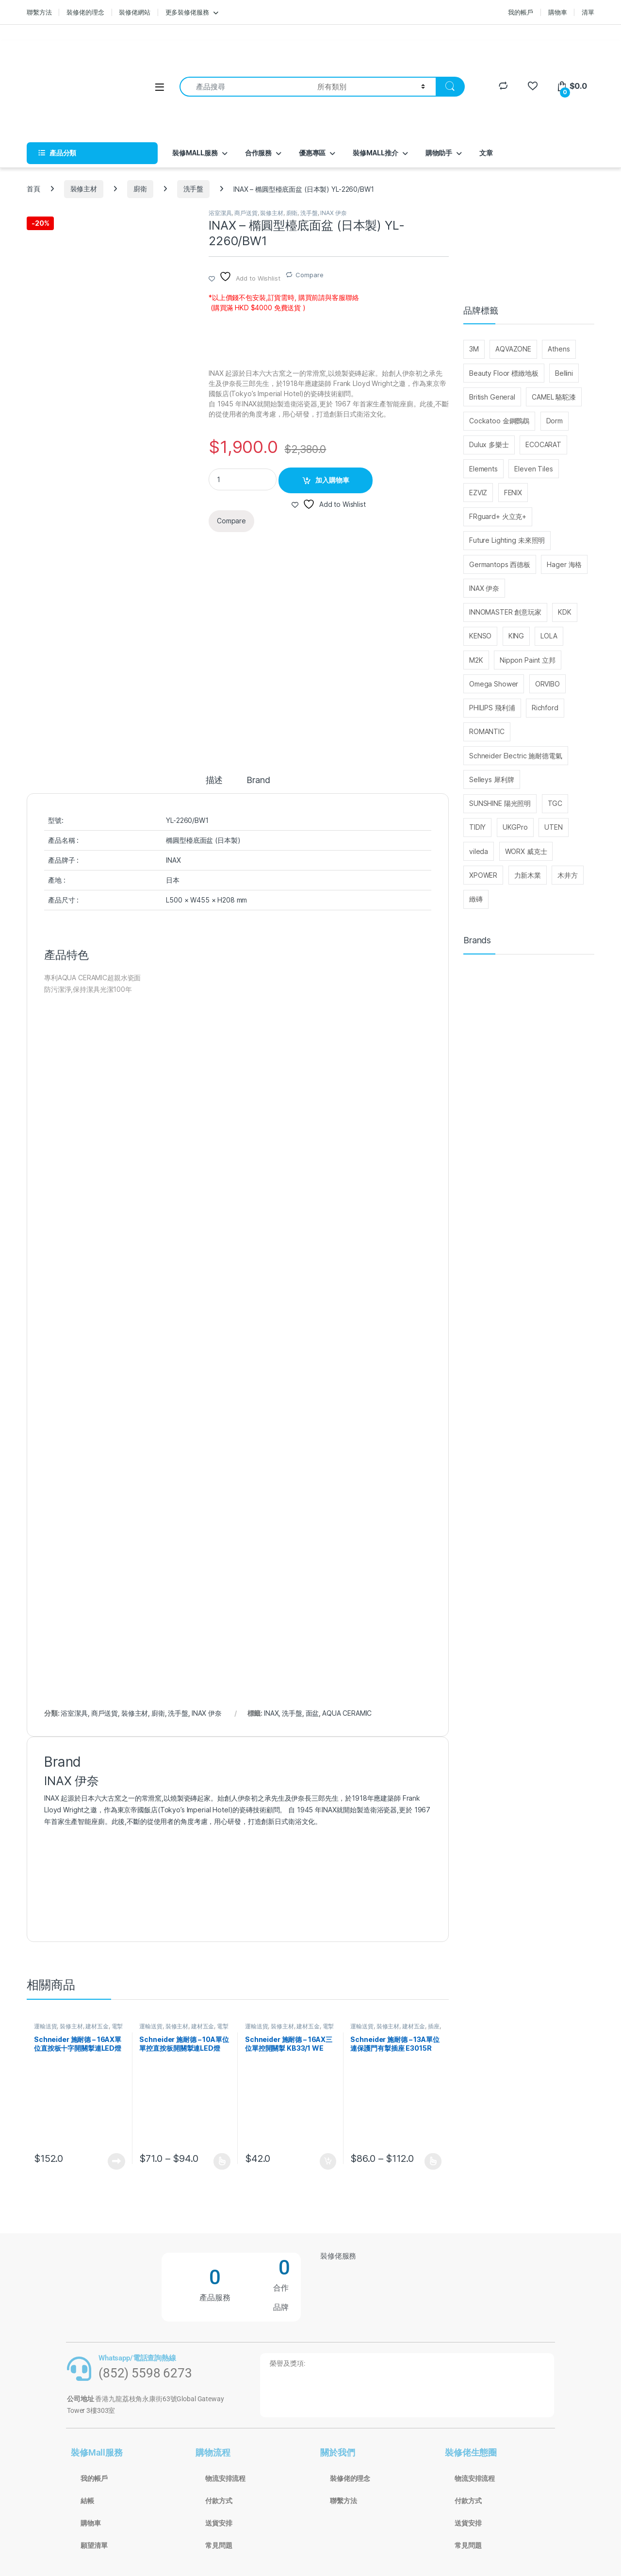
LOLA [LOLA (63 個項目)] (548, 636)
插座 (434, 2026)
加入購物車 (332, 480)
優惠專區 (312, 153)
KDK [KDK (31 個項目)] (565, 612)
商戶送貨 (245, 213)
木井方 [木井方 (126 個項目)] (567, 875)
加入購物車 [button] (328, 2161)
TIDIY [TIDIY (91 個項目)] (477, 827)
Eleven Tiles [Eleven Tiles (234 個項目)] (533, 469)
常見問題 (218, 2545)
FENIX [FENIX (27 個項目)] (513, 492)
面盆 (312, 1713)
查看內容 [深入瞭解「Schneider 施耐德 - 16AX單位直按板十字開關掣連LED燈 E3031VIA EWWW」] (116, 2161)
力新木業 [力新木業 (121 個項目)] (527, 875)
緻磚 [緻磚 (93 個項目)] (476, 899)
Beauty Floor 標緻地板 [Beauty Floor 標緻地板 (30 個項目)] (504, 373)
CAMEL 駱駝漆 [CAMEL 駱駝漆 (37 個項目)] (554, 397)
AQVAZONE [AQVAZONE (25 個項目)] (513, 349)
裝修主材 (83, 188)
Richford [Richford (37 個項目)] (545, 707)
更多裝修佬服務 (187, 12)
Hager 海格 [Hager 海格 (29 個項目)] (564, 564)
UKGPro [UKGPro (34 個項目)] (515, 827)
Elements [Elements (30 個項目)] (483, 469)
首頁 (33, 188)
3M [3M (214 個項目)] (474, 349)
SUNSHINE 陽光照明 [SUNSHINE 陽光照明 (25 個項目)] (500, 803)
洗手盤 (193, 188)
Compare (309, 275)
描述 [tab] (214, 780)
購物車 (557, 12)
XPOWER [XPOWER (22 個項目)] (483, 875)
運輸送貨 (45, 2026)
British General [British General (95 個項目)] (492, 397)
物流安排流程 (225, 2478)
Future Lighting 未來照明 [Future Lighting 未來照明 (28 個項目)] (507, 540)
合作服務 (258, 153)
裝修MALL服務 (195, 153)
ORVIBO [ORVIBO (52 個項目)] (547, 684)
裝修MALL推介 (375, 153)
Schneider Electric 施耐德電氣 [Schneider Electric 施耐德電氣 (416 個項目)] (515, 756)
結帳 (87, 2501)
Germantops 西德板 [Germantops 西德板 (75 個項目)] (499, 564)
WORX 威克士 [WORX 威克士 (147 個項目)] (526, 851)
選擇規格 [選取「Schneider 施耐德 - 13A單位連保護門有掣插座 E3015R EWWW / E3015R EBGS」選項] (433, 2161)
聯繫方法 (39, 12)
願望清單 (94, 2545)
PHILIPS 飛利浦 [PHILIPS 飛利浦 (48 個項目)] (492, 707)
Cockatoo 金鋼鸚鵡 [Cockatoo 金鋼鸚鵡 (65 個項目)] (499, 421)
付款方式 (218, 2501)
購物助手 (438, 153)
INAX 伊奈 (333, 213)
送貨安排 (218, 2523)
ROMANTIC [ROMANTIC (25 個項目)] (487, 731)
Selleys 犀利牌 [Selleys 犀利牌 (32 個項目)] (491, 779)
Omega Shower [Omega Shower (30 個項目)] (493, 684)
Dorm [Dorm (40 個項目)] (554, 421)
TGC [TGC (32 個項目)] (555, 803)
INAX (271, 1713)
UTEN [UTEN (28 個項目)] (553, 827)
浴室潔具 (220, 213)
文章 (486, 153)
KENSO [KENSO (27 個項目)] (480, 636)
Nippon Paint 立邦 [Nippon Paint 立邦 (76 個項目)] (528, 660)
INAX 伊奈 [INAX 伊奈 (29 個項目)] (484, 588)
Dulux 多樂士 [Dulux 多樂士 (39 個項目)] (489, 444)
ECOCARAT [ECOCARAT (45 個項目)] (543, 444)
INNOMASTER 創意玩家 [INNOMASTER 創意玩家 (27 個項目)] (505, 612)
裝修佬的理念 (85, 12)
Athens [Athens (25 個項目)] (559, 349)
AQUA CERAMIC (347, 1713)
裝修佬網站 (134, 12)
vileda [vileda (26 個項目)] (478, 851)
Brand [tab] (258, 780)
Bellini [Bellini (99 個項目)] (564, 373)
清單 (588, 12)
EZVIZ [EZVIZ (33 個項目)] (478, 492)
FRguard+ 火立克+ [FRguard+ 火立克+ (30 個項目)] (497, 516)
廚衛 (140, 188)
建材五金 (96, 2026)
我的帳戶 (520, 12)
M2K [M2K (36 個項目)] (476, 660)
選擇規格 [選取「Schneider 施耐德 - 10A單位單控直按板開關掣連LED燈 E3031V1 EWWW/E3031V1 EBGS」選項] (221, 2161)
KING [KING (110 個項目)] (516, 636)
